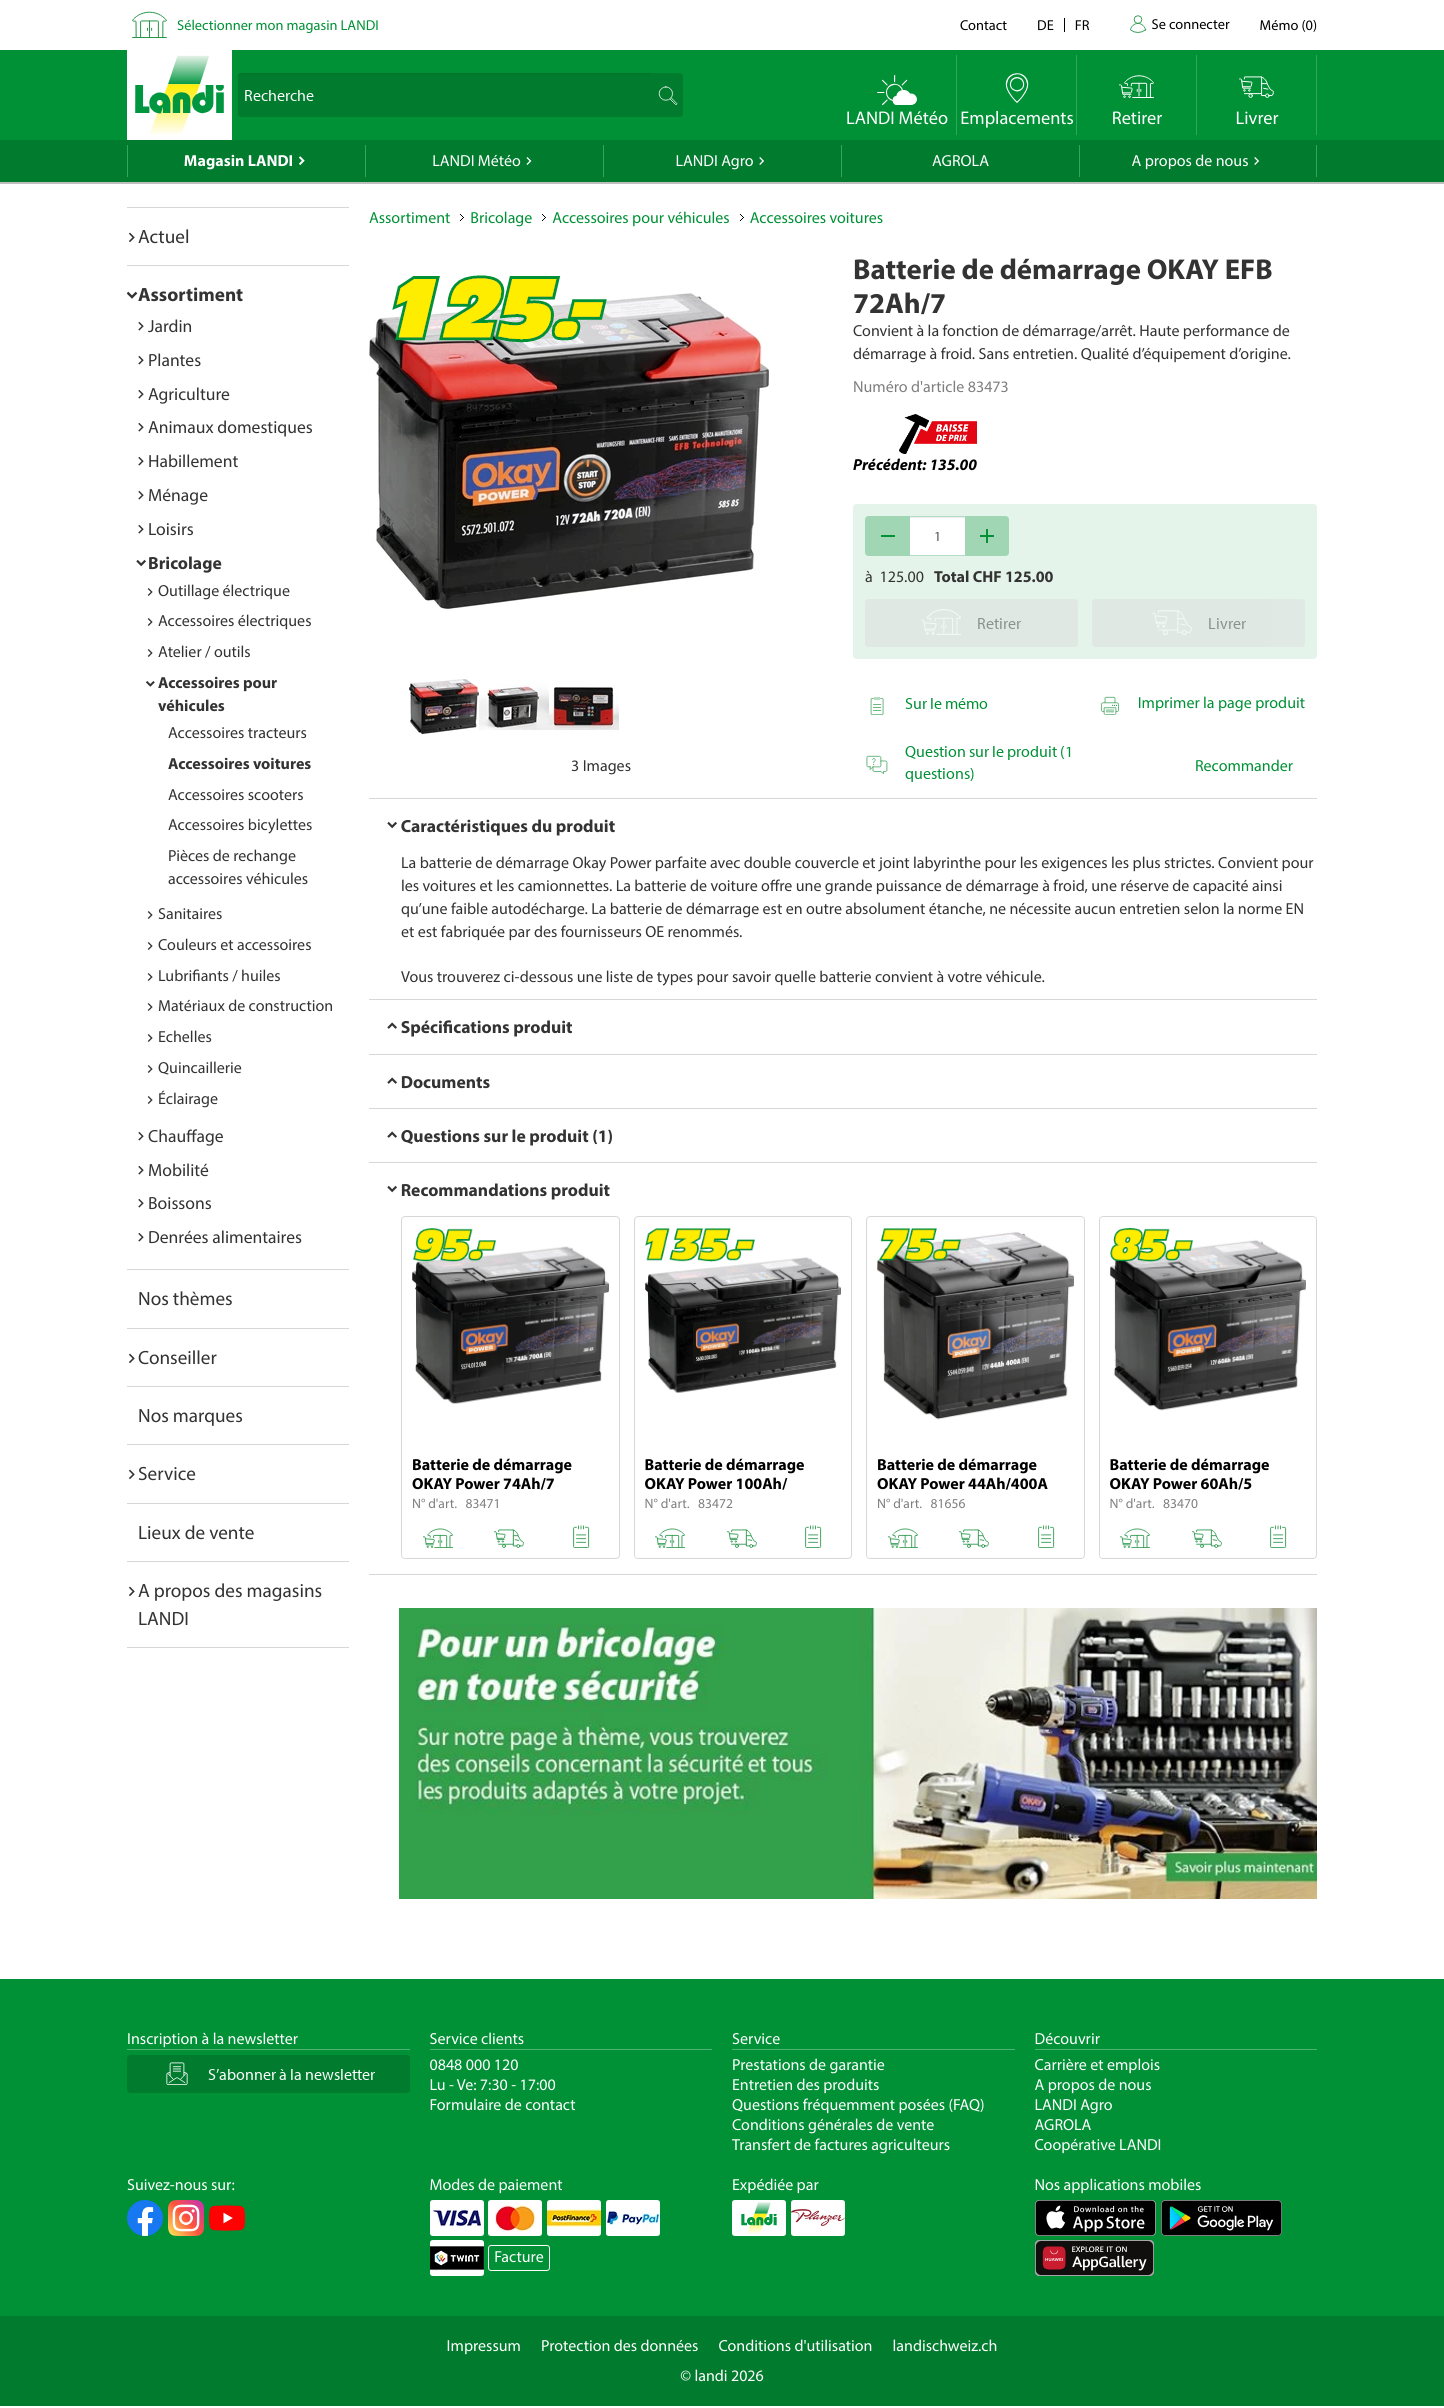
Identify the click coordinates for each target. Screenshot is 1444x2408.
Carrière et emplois (1098, 2065)
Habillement (193, 460)
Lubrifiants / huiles (219, 976)
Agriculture (189, 393)
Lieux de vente (196, 1532)
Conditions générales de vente (833, 2125)
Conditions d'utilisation (795, 2346)
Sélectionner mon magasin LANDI (278, 24)
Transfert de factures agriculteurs (841, 2145)
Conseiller (177, 1357)
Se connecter (1190, 23)
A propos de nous (1189, 161)
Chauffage (186, 1135)
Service (167, 1473)
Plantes (174, 359)
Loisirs (171, 528)
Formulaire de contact (503, 2105)
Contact (983, 24)
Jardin (170, 325)
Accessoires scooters (236, 795)
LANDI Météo (476, 161)
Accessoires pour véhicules (640, 218)
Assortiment (190, 294)
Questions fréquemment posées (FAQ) (858, 2105)
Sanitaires (190, 914)
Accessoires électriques (234, 621)
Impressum (484, 2346)
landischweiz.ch (945, 2346)
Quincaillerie (200, 1068)
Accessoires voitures (239, 764)
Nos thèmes (185, 1298)
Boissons (180, 1202)
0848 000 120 (474, 2065)
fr (1082, 24)
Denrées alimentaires (225, 1236)
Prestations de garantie (808, 2065)
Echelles (185, 1037)
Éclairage (188, 1099)
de (1045, 24)
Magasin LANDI (238, 161)
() (1288, 24)
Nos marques (190, 1415)
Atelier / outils (204, 652)
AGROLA (960, 161)
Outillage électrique (224, 591)
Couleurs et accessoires (234, 945)
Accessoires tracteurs (237, 733)
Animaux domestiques (230, 426)
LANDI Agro (714, 161)
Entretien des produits (805, 2085)
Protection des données (620, 2346)
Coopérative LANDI (1098, 2145)
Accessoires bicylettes (240, 825)
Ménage (178, 494)
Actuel (163, 236)
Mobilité (178, 1169)
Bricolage (185, 562)
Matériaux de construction (245, 1006)
